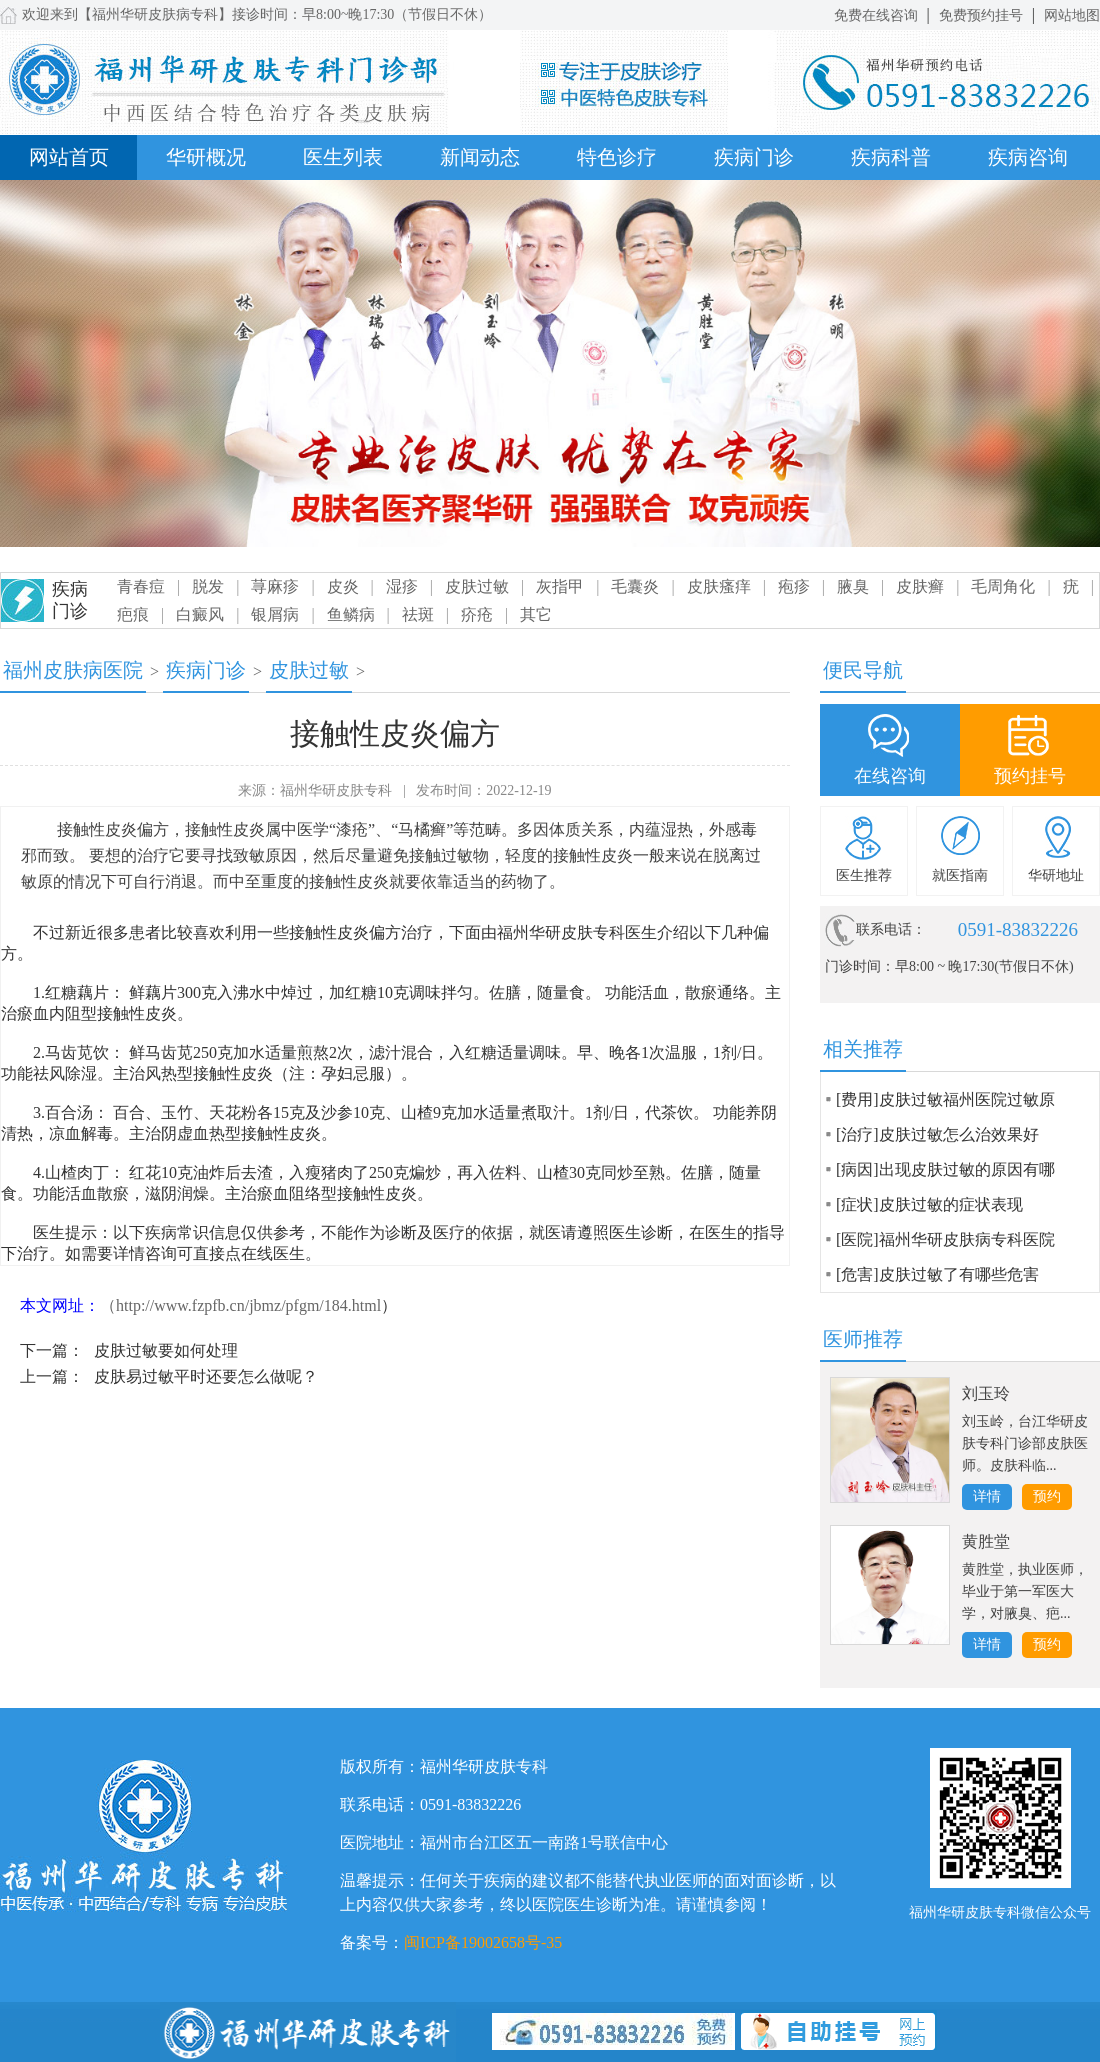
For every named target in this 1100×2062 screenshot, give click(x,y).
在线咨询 (890, 776)
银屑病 (275, 614)
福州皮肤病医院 (73, 670)
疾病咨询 (1028, 157)
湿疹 (402, 586)
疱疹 (794, 586)
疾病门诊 (754, 157)
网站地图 (1072, 15)
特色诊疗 (617, 157)
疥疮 (477, 614)
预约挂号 (1030, 776)
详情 (987, 1496)
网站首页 (69, 157)
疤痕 (133, 614)
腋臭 (853, 586)
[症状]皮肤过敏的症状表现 (929, 1204)
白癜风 (200, 614)
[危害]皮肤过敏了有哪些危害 (937, 1274)
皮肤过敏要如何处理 (166, 1350)
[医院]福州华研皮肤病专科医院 (945, 1239)
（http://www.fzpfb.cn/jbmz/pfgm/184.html (240, 1305)
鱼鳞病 (351, 614)
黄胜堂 (986, 1541)
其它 (536, 614)
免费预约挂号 (981, 15)
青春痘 (141, 586)
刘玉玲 (986, 1393)
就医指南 (960, 875)
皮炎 (343, 586)
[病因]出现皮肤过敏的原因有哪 (945, 1169)
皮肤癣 (920, 586)
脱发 (208, 586)
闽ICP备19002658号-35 (483, 1942)
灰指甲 (560, 586)
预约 (1047, 1496)
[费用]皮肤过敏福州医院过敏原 (945, 1099)
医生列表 (343, 157)
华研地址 (1056, 875)
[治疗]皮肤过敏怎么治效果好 (937, 1134)
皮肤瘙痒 (719, 586)
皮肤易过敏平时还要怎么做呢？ (206, 1376)
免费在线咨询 (876, 15)
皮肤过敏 (477, 586)
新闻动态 (480, 157)
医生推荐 (864, 875)
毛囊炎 (635, 586)
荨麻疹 (275, 586)
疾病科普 (891, 157)
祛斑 (418, 614)
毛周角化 (1003, 586)
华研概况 (206, 157)
